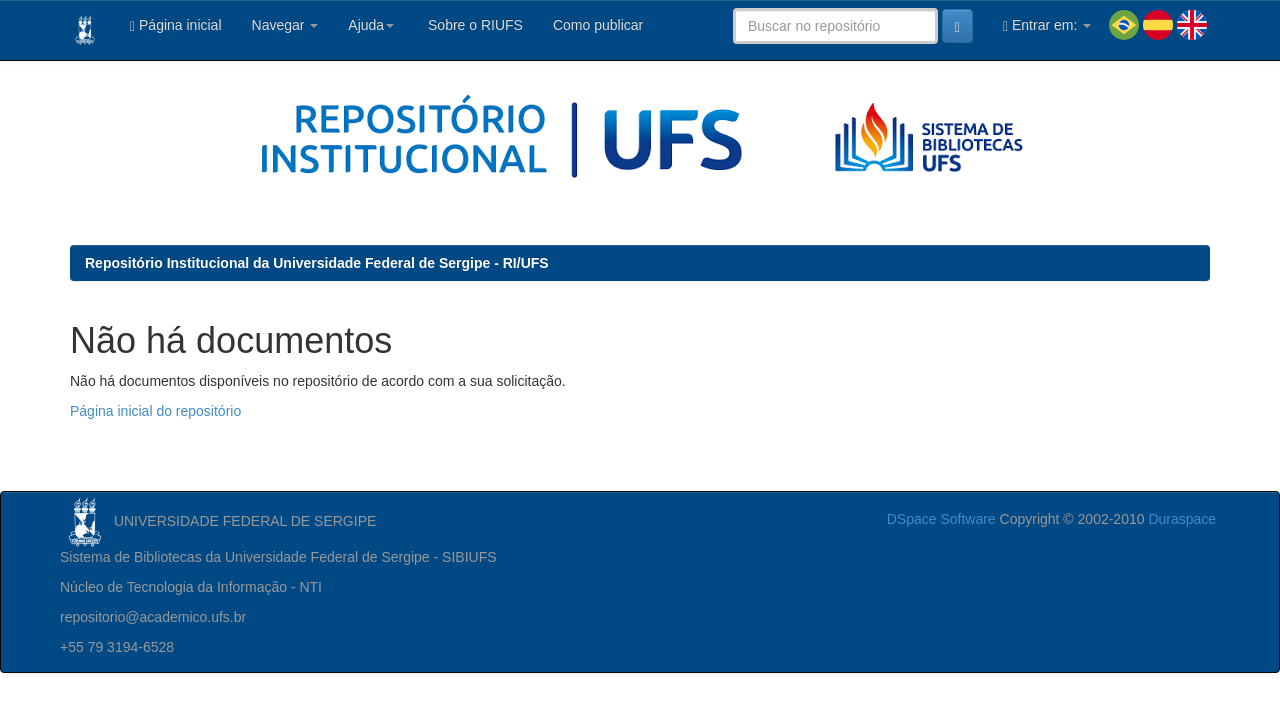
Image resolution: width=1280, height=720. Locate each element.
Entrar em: (1047, 25)
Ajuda (371, 25)
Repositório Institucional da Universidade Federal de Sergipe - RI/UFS (317, 263)
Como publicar (598, 25)
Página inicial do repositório (155, 411)
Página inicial (176, 25)
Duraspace (1182, 519)
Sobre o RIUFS (473, 25)
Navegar (285, 25)
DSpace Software (941, 519)
